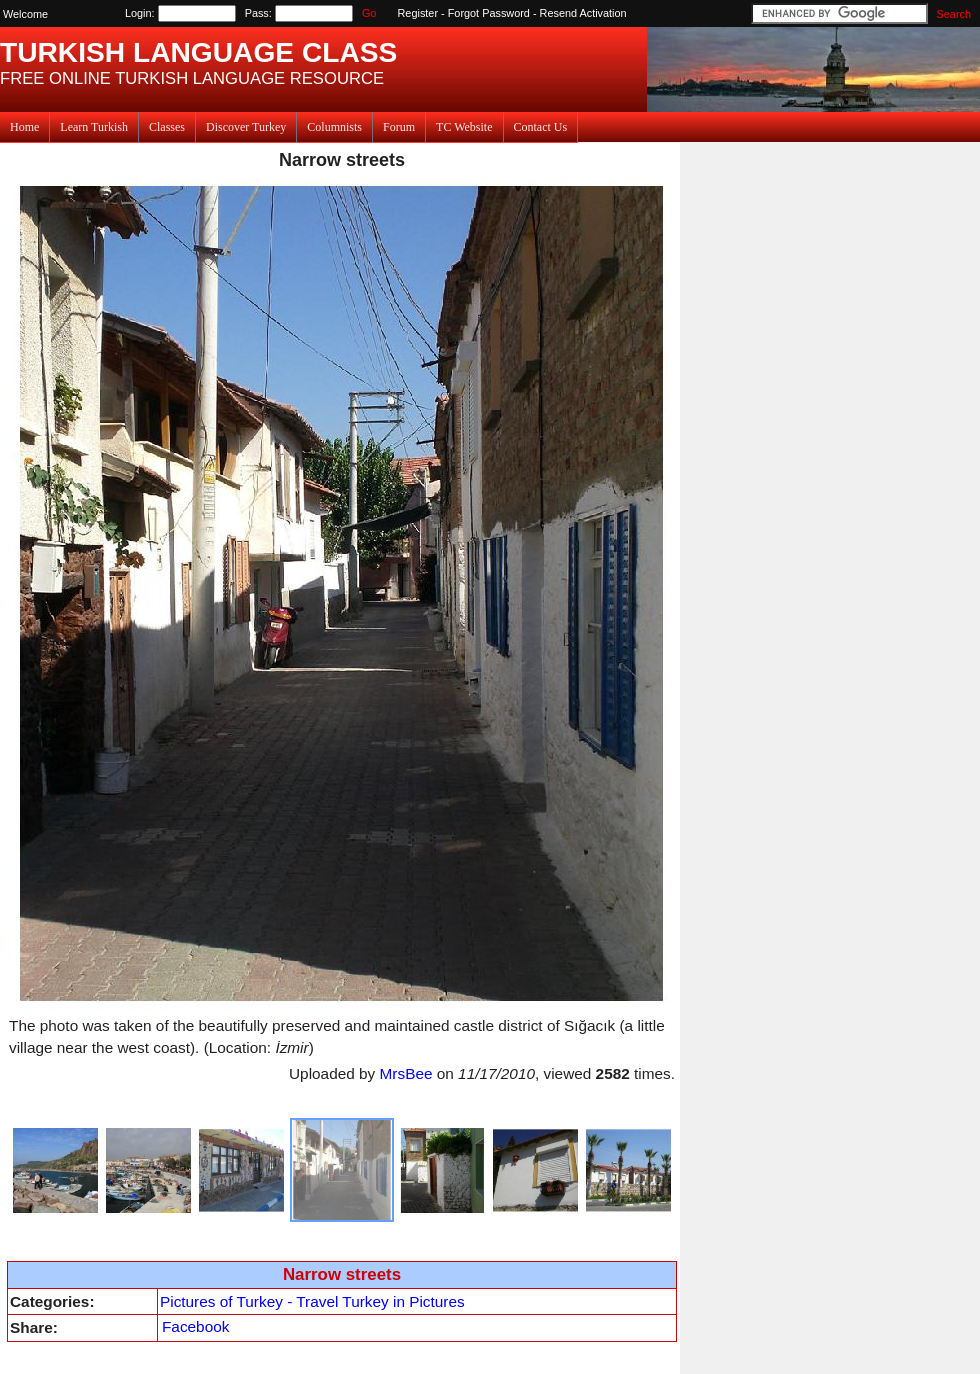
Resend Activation (583, 13)
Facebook (195, 1326)
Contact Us (541, 127)
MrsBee (406, 1073)
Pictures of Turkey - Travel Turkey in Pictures (312, 1301)
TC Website (464, 127)
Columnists (334, 127)
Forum (399, 127)
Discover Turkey (246, 127)
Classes (167, 127)
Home (24, 127)
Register (418, 13)
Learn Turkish (94, 127)
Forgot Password (489, 13)
